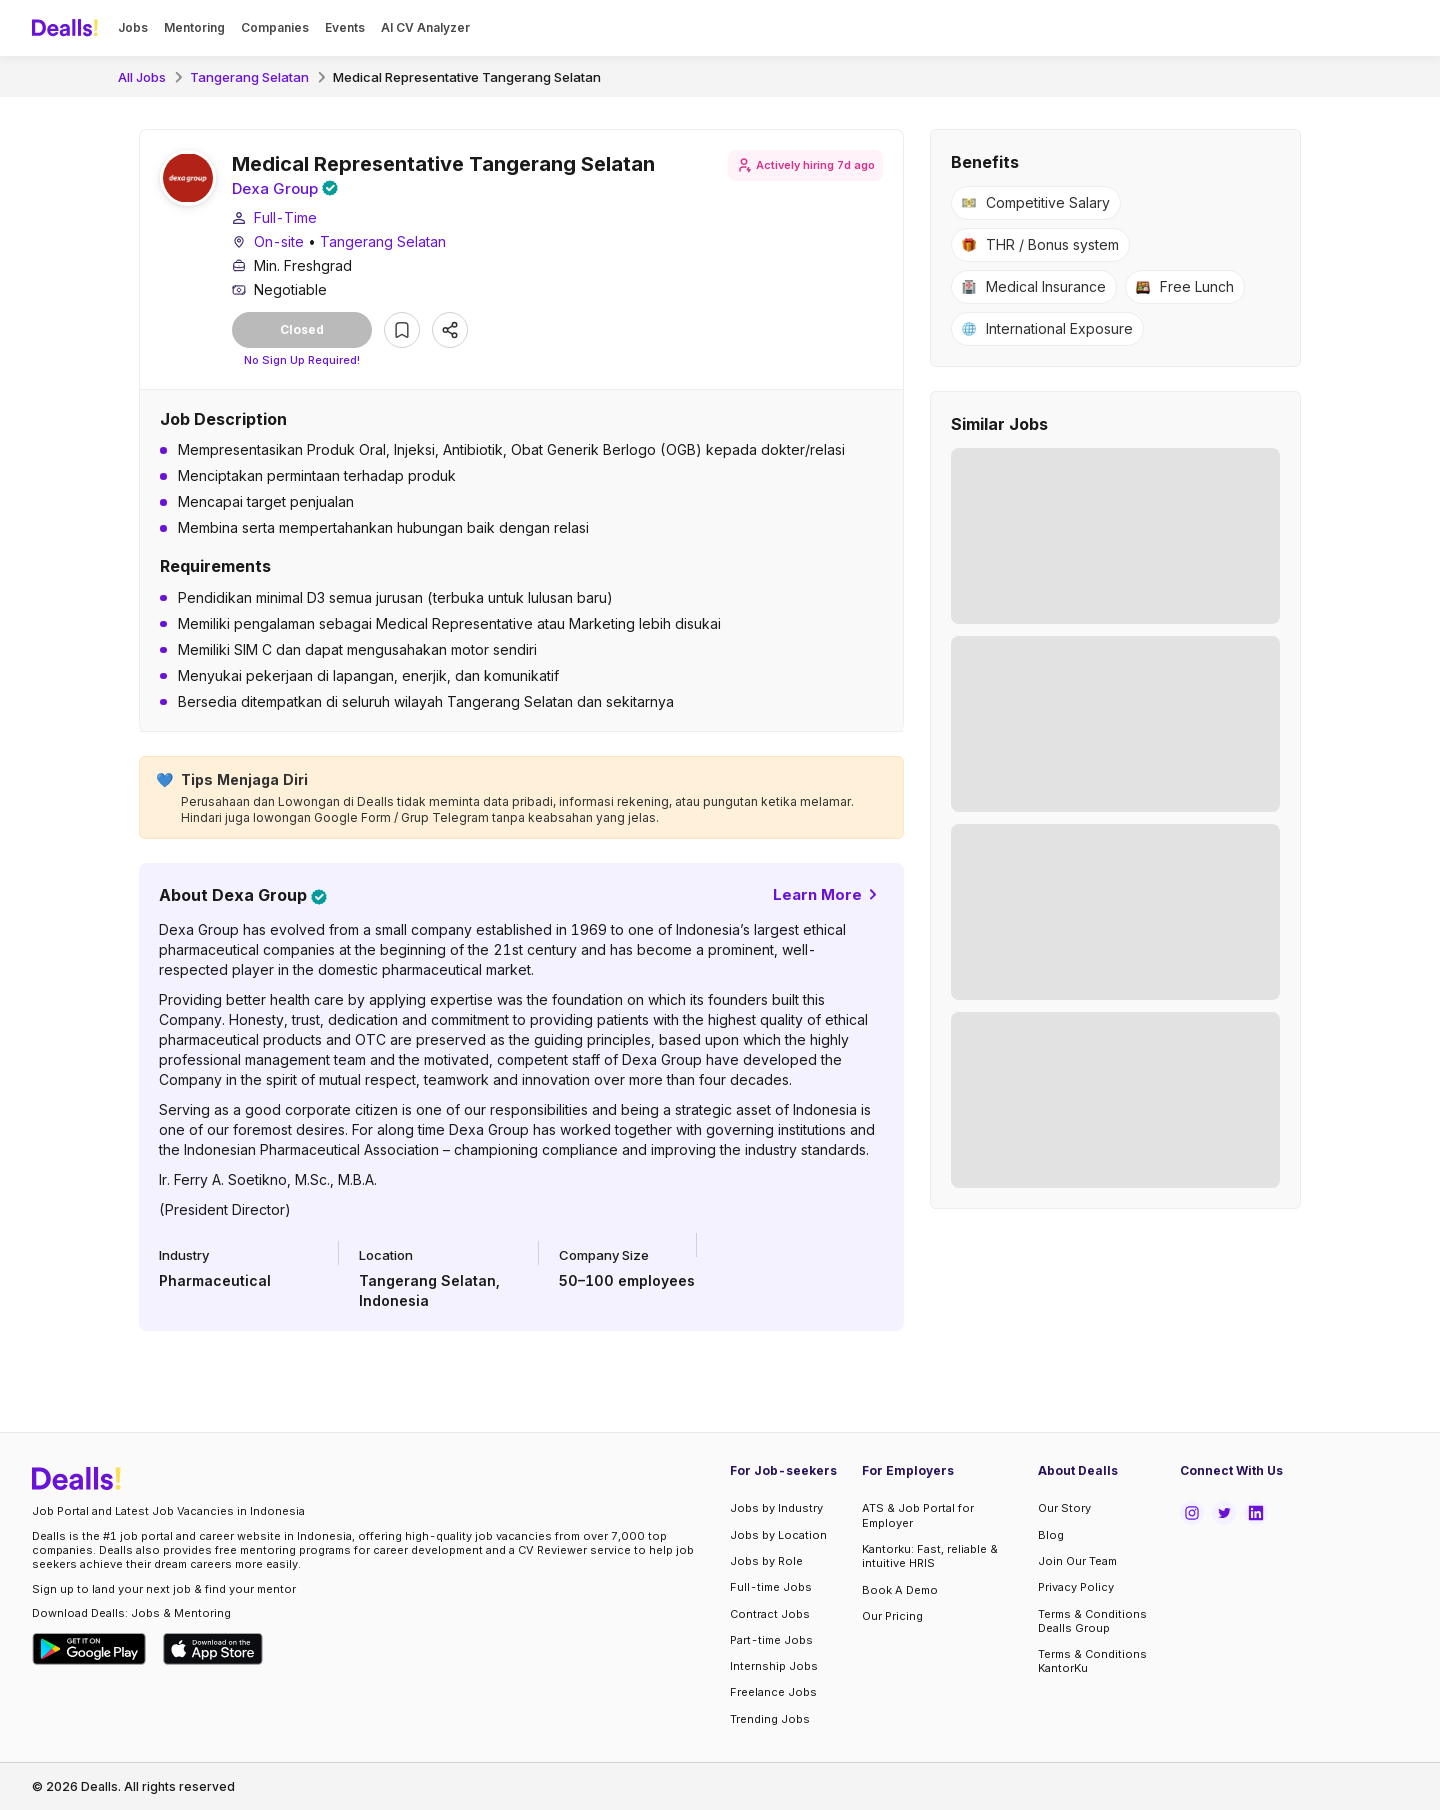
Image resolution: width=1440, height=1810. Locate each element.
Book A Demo (900, 1590)
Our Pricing (892, 1616)
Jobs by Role (766, 1561)
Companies (275, 27)
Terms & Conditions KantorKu (1092, 1661)
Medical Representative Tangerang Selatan (467, 77)
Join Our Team (1077, 1561)
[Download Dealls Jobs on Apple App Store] (213, 1649)
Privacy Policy (1076, 1587)
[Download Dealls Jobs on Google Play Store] (89, 1649)
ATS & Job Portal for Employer (918, 1516)
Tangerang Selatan (249, 77)
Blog (1051, 1535)
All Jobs (142, 77)
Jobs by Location (778, 1535)
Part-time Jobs (771, 1640)
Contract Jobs (770, 1614)
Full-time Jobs (771, 1587)
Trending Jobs (770, 1719)
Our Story (1064, 1509)
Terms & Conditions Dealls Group (1092, 1621)
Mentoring (194, 27)
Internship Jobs (774, 1666)
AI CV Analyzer (425, 27)
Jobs (133, 27)
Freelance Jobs (773, 1693)
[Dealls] (68, 28)
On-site (279, 243)
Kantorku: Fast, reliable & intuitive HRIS (930, 1556)
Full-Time (285, 219)
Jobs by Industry (776, 1509)
